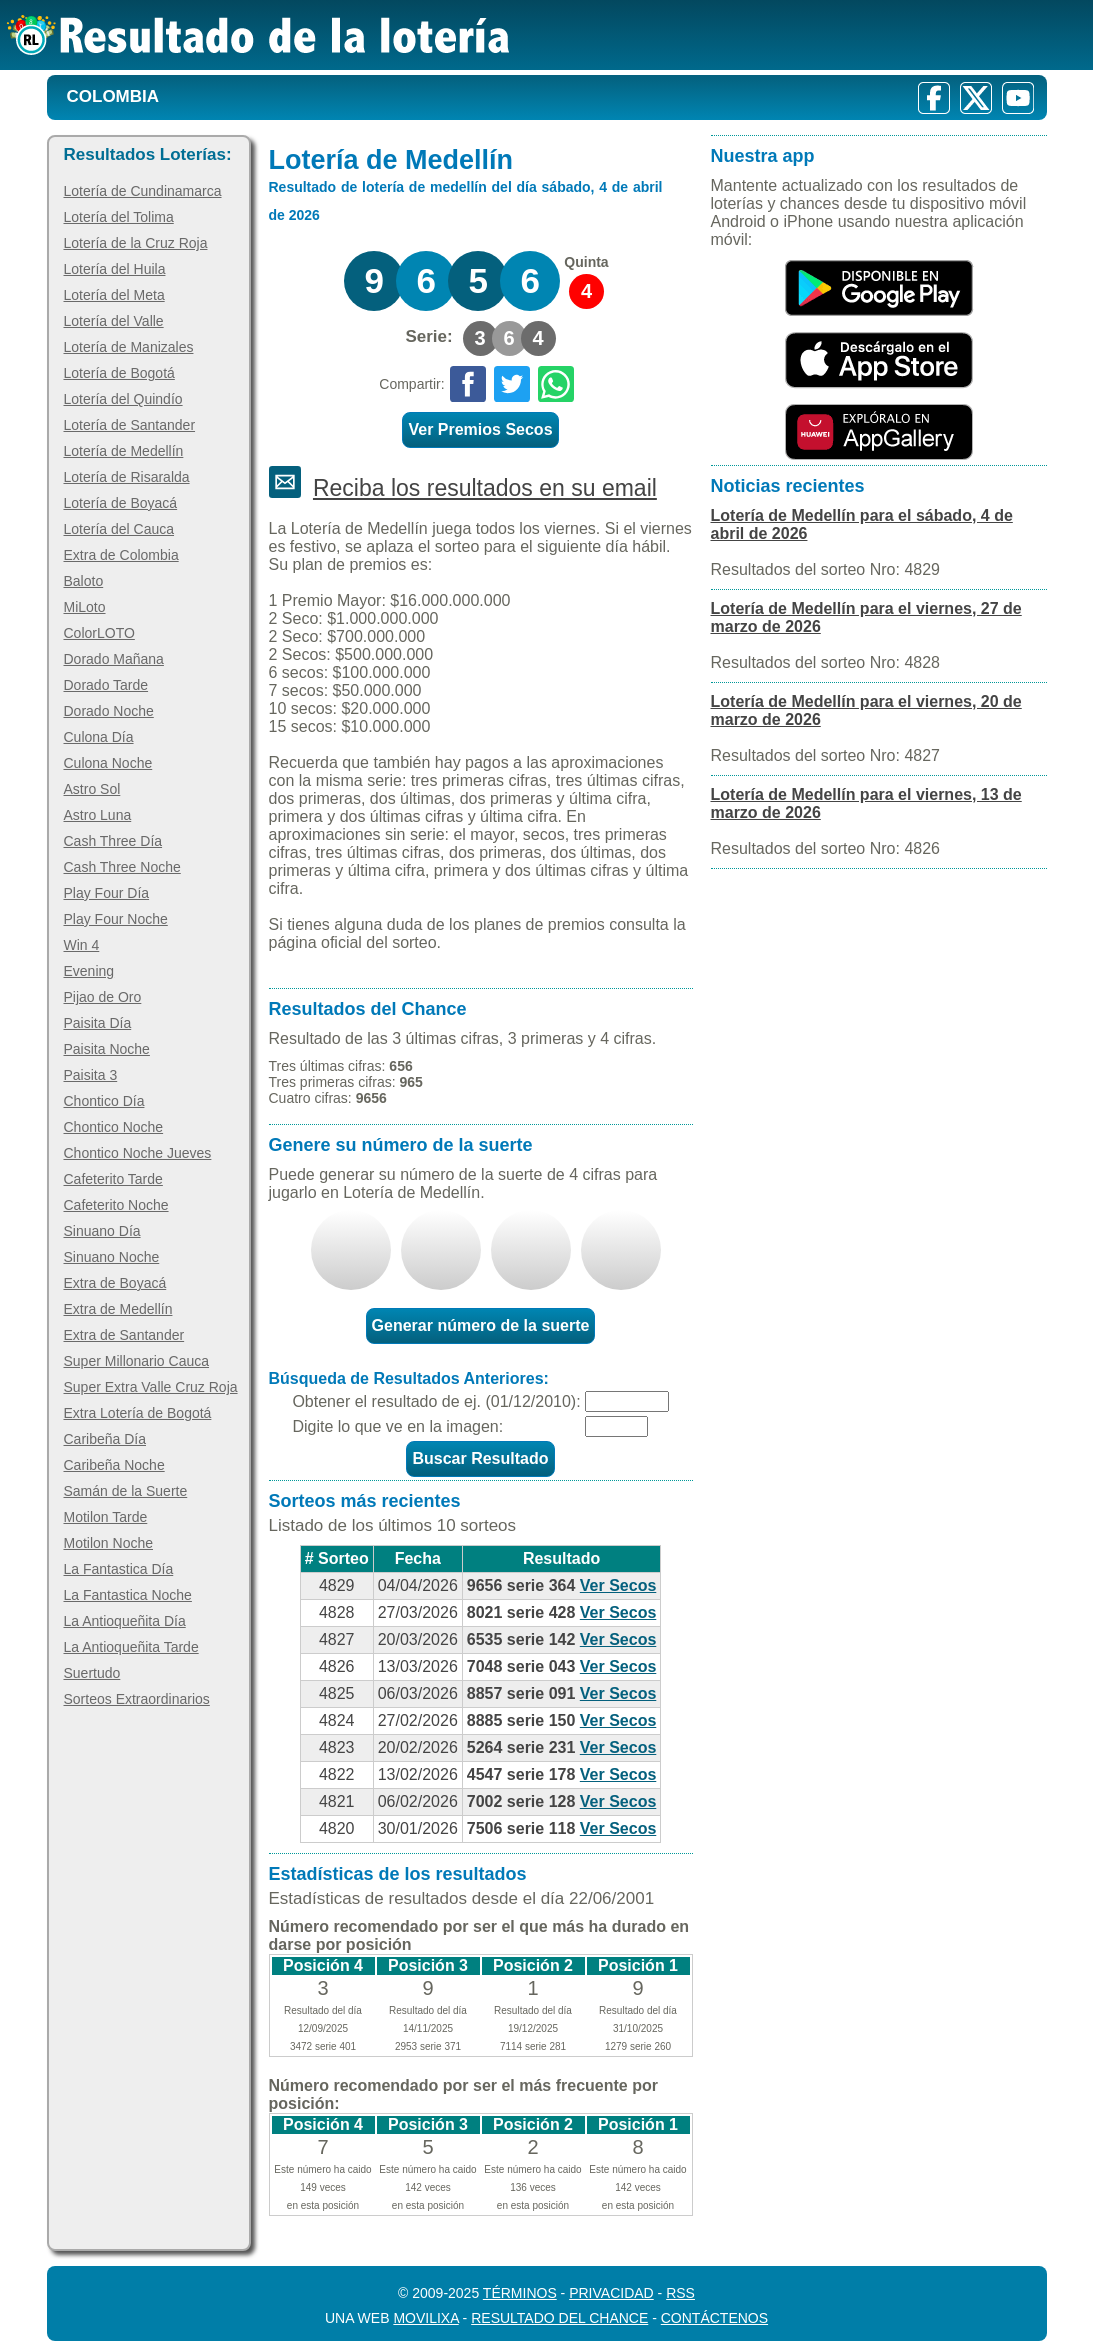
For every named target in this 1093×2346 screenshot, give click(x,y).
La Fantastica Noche (128, 1595)
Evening (89, 971)
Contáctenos (714, 2318)
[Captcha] (616, 1426)
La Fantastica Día (119, 1569)
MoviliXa (425, 2318)
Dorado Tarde (106, 685)
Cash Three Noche (122, 867)
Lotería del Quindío (123, 399)
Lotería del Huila (115, 269)
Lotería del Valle (114, 321)
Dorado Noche (109, 711)
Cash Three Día (113, 841)
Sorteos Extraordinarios (137, 1699)
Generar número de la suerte (481, 1325)
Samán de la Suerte (126, 1491)
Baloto (84, 581)
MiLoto (85, 607)
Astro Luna (98, 815)
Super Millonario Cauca (137, 1361)
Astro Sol (92, 789)
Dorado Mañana (114, 659)
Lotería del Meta (114, 295)
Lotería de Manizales (129, 347)
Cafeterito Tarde (113, 1179)
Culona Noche (108, 763)
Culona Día (99, 737)
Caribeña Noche (114, 1465)
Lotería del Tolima (119, 217)
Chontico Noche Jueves (138, 1153)
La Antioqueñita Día (125, 1621)
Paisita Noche (107, 1049)
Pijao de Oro (103, 997)
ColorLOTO (99, 633)
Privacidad (611, 2293)
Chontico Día (104, 1101)
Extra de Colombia (121, 555)
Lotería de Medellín (124, 451)
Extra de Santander (124, 1335)
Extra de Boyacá (115, 1283)
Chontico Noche (114, 1127)
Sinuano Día (102, 1231)
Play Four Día (107, 893)
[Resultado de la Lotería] (258, 35)
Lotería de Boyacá (121, 503)
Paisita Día (98, 1023)
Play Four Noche (116, 919)
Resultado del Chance (559, 2318)
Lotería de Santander (130, 425)
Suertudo (92, 1673)
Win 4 (82, 945)
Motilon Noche (109, 1543)
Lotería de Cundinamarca (143, 191)
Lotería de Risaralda (127, 477)
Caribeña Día (105, 1439)
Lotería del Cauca (119, 529)
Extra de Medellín (118, 1309)
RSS (680, 2293)
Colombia (113, 96)
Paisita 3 (91, 1075)
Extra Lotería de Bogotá (138, 1413)
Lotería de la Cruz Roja (136, 243)
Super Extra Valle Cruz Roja (151, 1387)
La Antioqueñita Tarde (131, 1647)
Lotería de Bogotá (119, 373)
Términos (520, 2293)
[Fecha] (627, 1401)
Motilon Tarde (106, 1517)
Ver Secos (618, 1585)
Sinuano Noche (112, 1257)
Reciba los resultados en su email (485, 488)
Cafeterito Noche (116, 1205)
